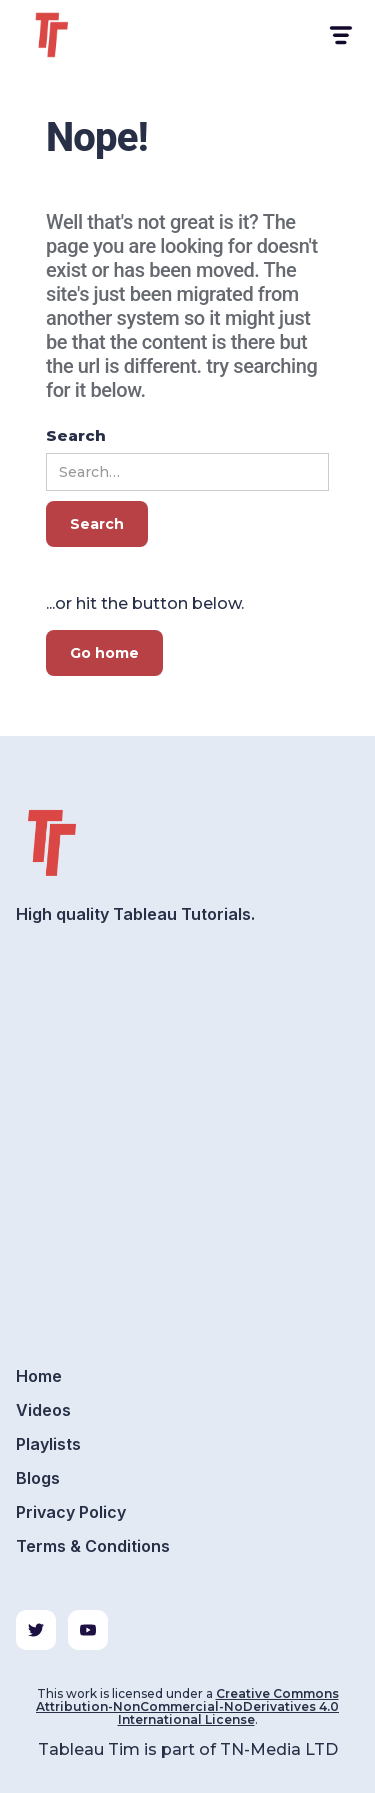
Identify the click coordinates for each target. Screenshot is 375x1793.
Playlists (48, 1444)
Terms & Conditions (93, 1546)
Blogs (38, 1478)
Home (39, 1376)
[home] (76, 35)
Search (76, 435)
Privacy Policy (71, 1512)
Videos (43, 1410)
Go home (104, 653)
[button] (339, 35)
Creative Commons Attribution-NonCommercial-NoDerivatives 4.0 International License (187, 1706)
